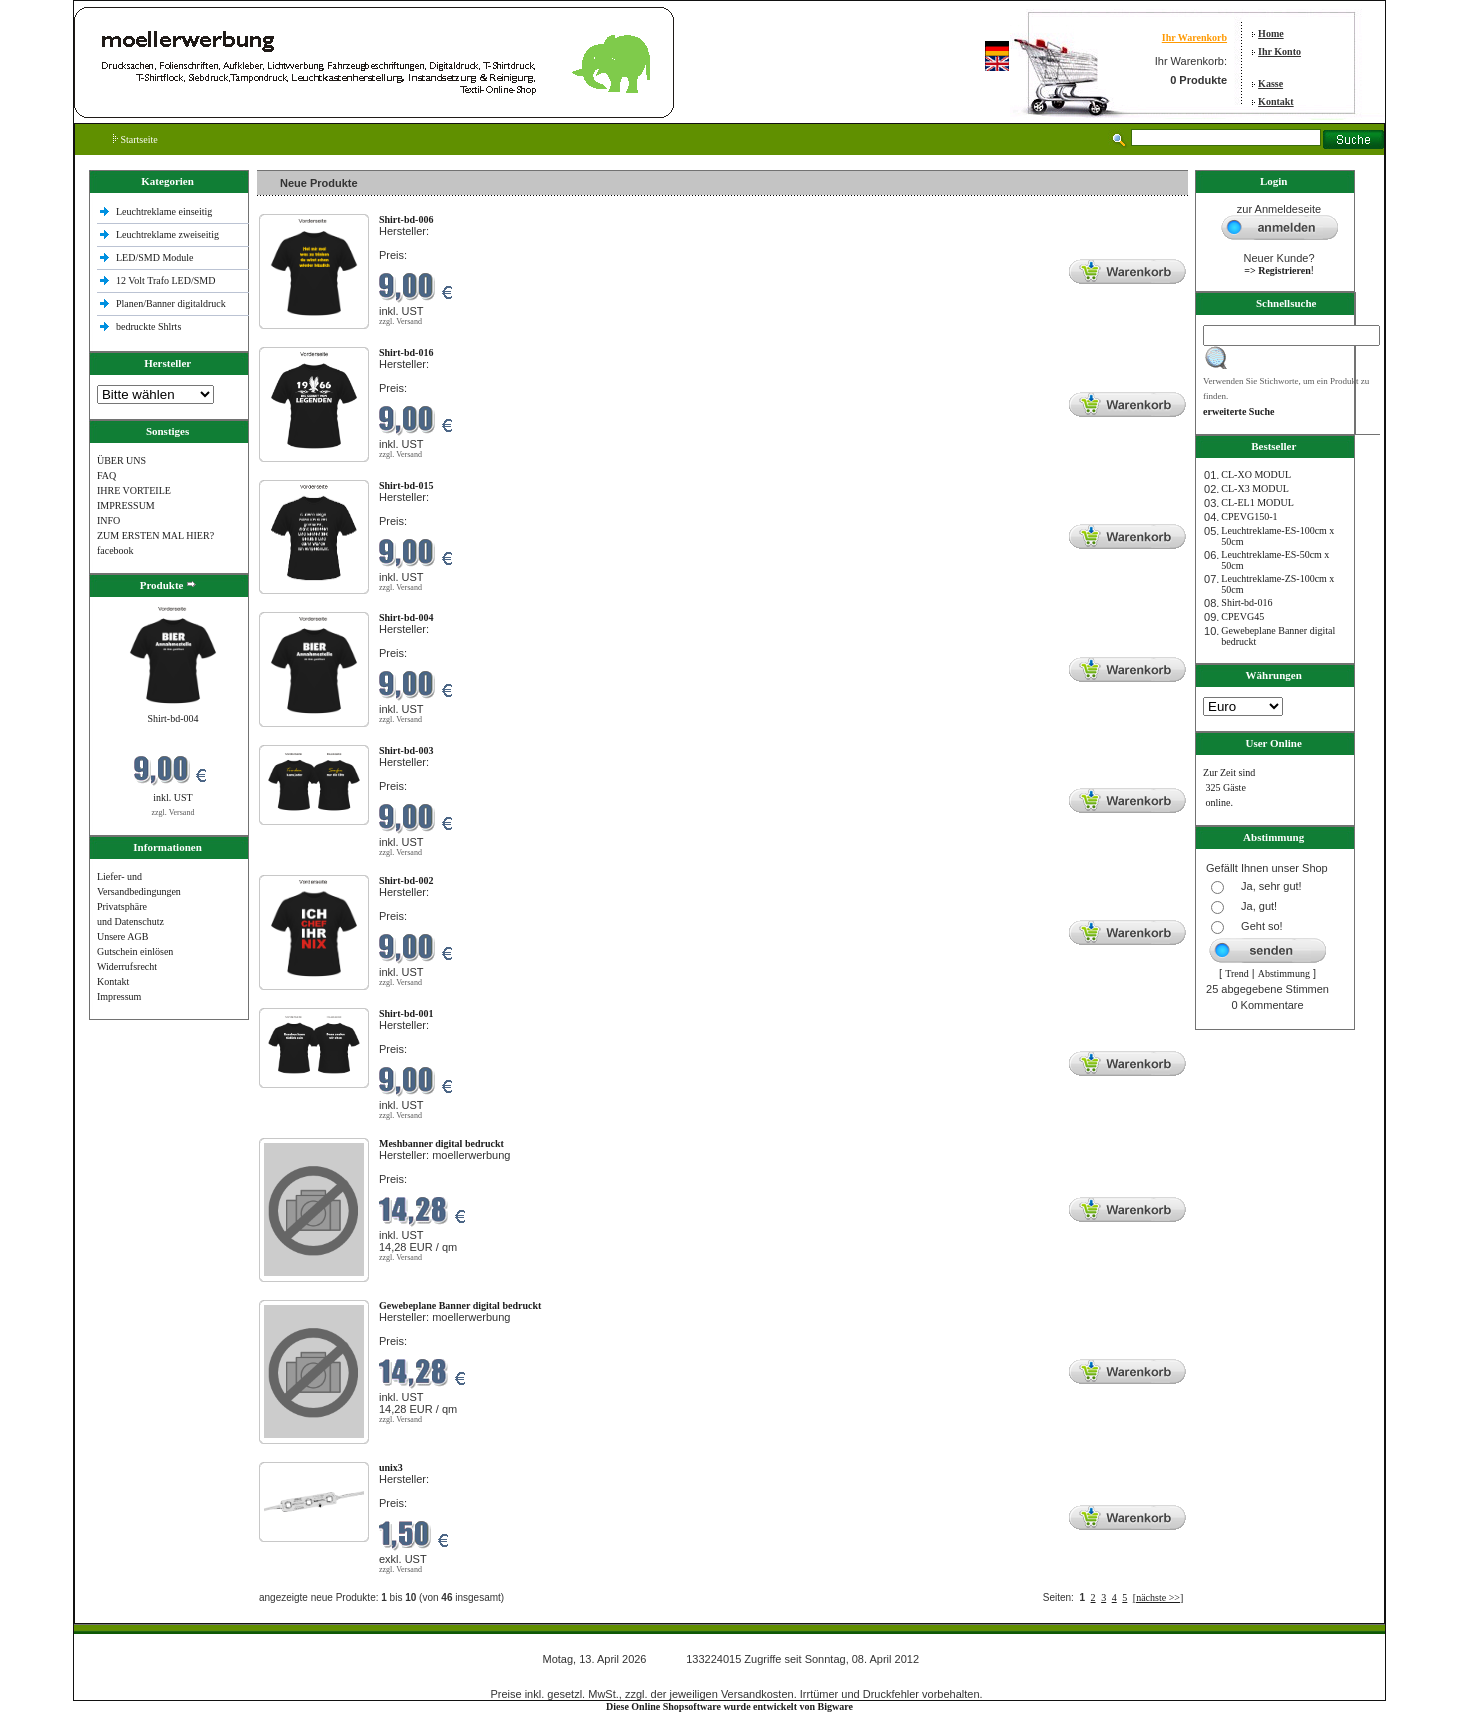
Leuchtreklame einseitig (165, 211)
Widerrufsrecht (127, 966)
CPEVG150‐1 (1249, 516)
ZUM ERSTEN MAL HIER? (155, 535)
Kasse (1270, 83)
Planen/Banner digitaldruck (171, 303)
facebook (115, 550)
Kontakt (1276, 101)
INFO (108, 520)
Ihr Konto (1279, 51)
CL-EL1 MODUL (1257, 502)
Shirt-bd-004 (172, 718)
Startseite (135, 139)
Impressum (119, 996)
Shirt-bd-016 (1246, 602)
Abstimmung (1284, 973)
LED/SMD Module (155, 257)
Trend (1237, 973)
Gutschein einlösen (135, 951)
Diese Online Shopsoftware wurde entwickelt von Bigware (729, 1706)
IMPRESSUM (126, 505)
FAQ (106, 475)
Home (1271, 33)
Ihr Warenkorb (1194, 37)
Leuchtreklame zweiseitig (169, 234)
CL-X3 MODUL (1255, 488)
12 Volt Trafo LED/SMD (165, 280)
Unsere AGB (122, 936)
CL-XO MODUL (1256, 474)
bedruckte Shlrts (148, 326)
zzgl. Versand (172, 812)
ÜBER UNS (121, 460)
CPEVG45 (1242, 616)
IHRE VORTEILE (134, 490)
